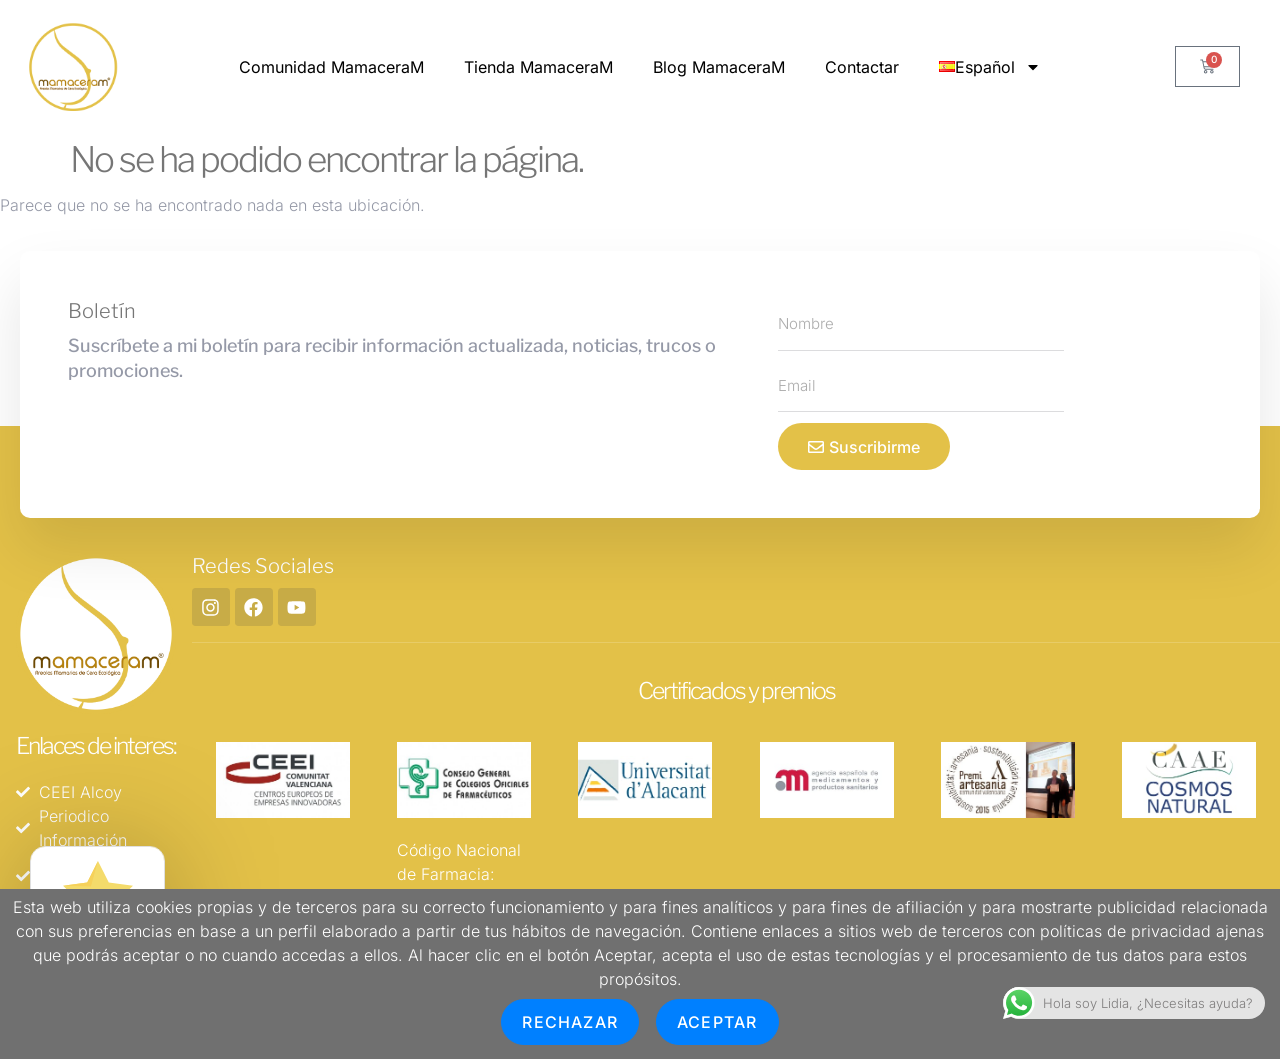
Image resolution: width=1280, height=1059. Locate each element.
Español (990, 67)
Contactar (862, 67)
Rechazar (570, 1022)
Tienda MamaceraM (538, 67)
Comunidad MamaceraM (331, 67)
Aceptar (717, 1022)
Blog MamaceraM (719, 67)
